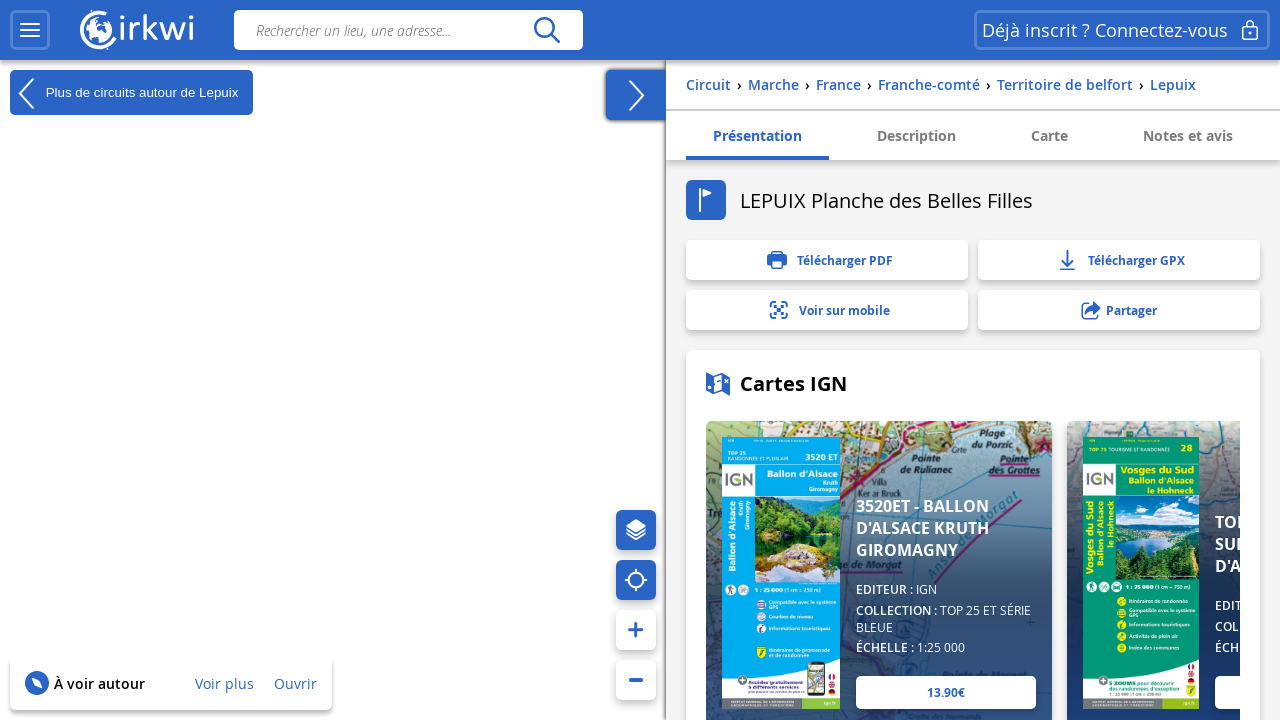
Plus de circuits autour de (124, 93)
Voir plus (224, 683)
